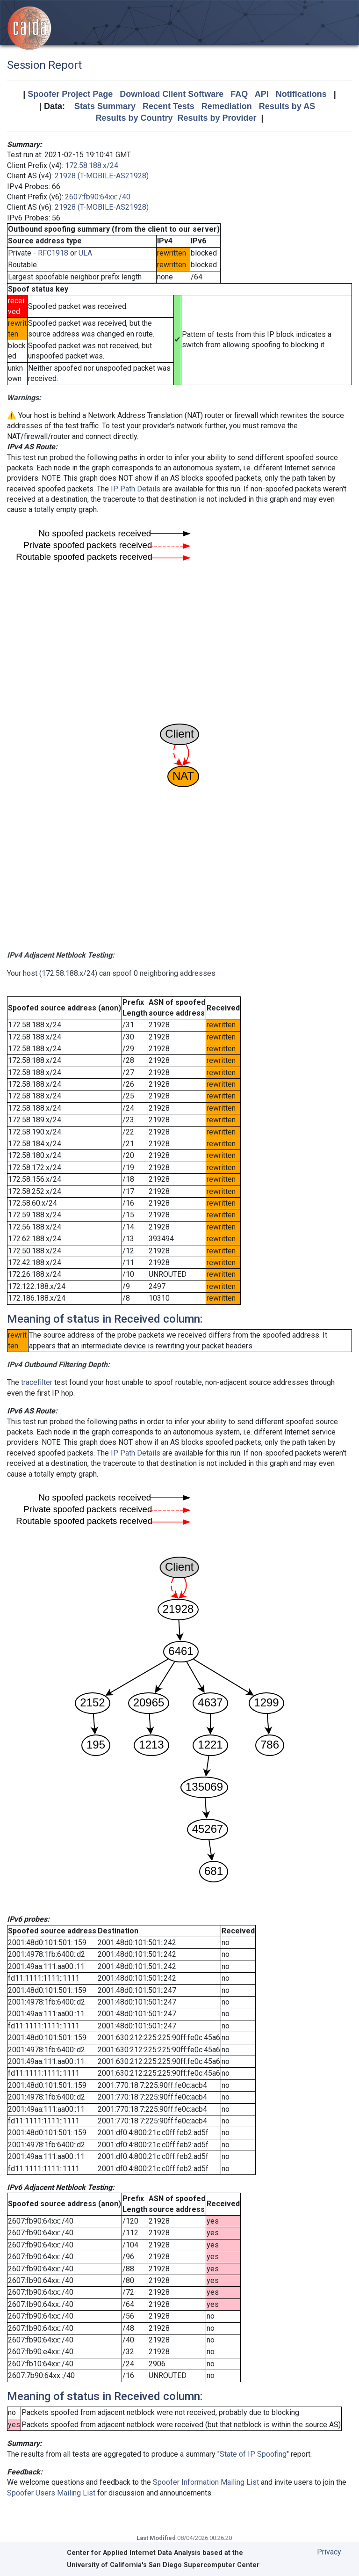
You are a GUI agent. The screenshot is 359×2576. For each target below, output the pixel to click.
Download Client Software (171, 94)
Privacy (329, 2551)
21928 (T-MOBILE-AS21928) (102, 175)
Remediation (226, 106)
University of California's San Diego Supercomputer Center (163, 2565)
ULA (85, 253)
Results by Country (133, 118)
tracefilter (36, 1382)
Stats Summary (105, 106)
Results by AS (287, 106)
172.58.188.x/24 (91, 165)
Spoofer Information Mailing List (206, 2482)
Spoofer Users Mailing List (51, 2492)
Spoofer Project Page (70, 94)
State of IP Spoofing (253, 2454)
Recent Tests (168, 106)
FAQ (239, 94)
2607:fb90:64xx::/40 (97, 196)
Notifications (301, 94)
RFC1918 (53, 253)
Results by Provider (216, 118)
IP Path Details (135, 488)
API (262, 94)
